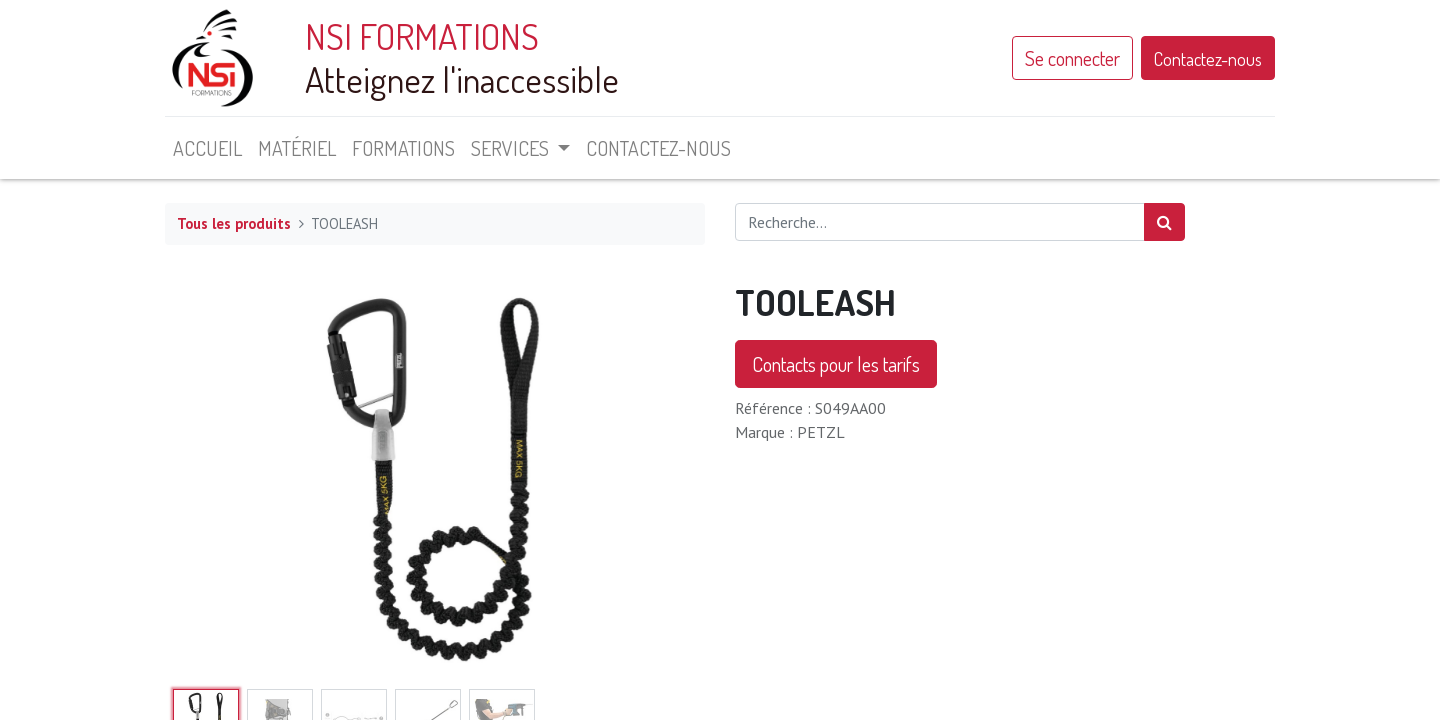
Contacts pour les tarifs (836, 364)
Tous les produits (234, 223)
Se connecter (1072, 58)
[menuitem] (207, 148)
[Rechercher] (1164, 222)
